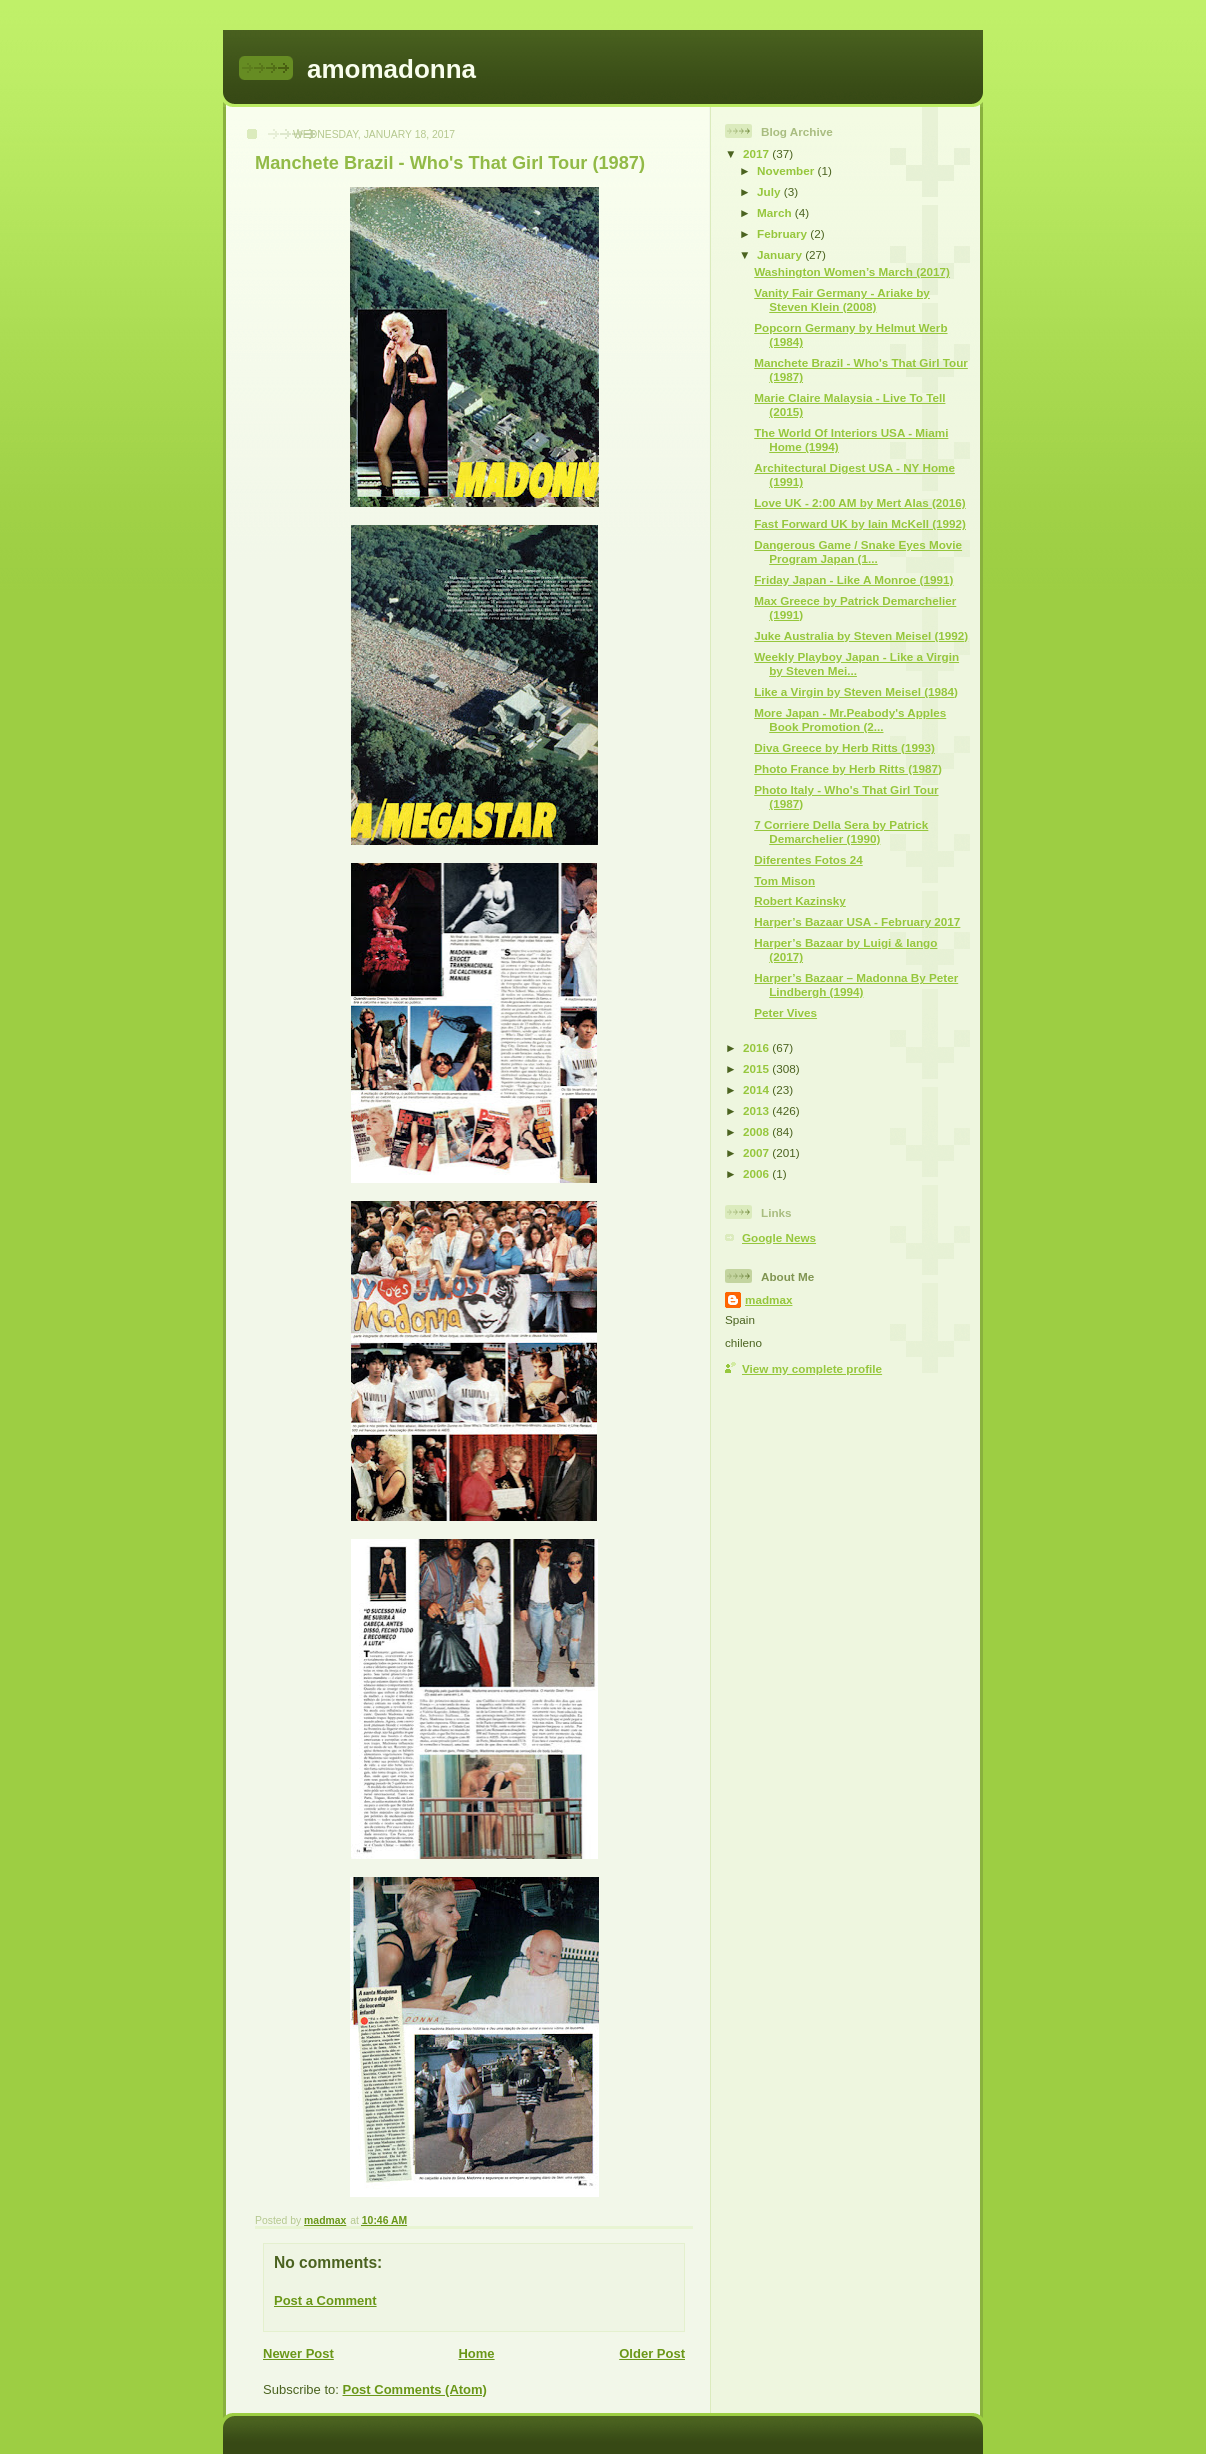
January (781, 254)
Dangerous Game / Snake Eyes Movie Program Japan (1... (858, 551)
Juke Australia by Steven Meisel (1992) (861, 635)
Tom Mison (784, 880)
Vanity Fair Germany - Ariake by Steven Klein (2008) (842, 299)
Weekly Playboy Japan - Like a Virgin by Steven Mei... (856, 663)
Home (476, 2353)
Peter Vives (785, 1012)
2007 (757, 1152)
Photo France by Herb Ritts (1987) (848, 768)
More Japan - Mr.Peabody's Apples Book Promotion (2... (850, 719)
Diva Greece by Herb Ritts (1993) (844, 747)
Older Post (652, 2353)
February (783, 233)
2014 (757, 1089)
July (770, 191)
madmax (768, 1299)
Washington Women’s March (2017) (852, 271)
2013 (757, 1110)
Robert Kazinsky (800, 900)
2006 (757, 1173)
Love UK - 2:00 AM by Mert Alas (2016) (860, 502)
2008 (757, 1131)
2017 (757, 153)
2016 (757, 1047)
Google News (779, 1237)
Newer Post (298, 2353)
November (787, 170)
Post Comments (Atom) (415, 2389)
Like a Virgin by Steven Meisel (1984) (856, 691)
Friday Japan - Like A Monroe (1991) (853, 579)
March (776, 212)
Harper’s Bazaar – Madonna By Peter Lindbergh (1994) (856, 984)
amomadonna (391, 69)
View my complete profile (812, 1368)
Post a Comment (325, 2300)
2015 (757, 1068)
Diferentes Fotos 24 (808, 859)
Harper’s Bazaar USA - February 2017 (857, 921)
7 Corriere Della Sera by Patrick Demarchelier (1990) (841, 831)
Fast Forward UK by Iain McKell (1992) (860, 523)
